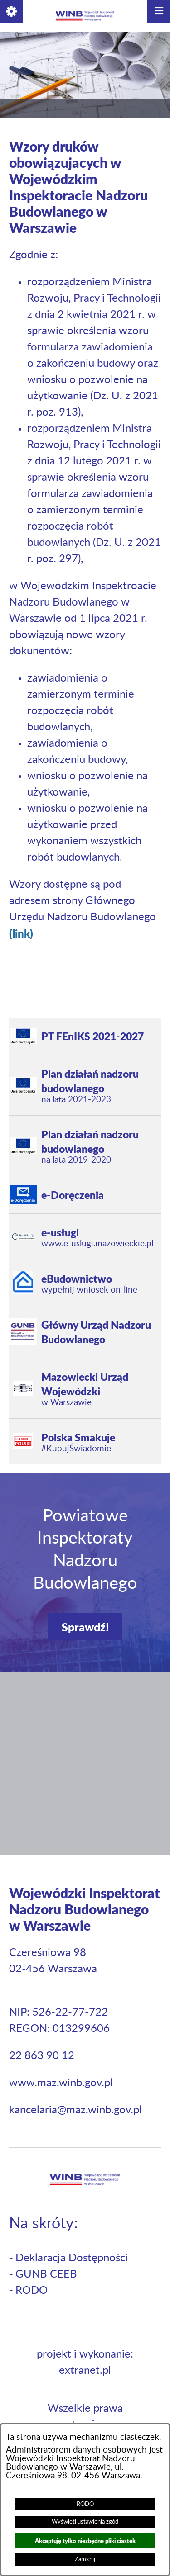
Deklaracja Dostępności (71, 2258)
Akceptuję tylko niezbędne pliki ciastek (85, 2540)
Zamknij (85, 2559)
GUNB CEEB (46, 2274)
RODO (85, 2504)
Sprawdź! (85, 1627)
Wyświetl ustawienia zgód (85, 2522)
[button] (11, 11)
